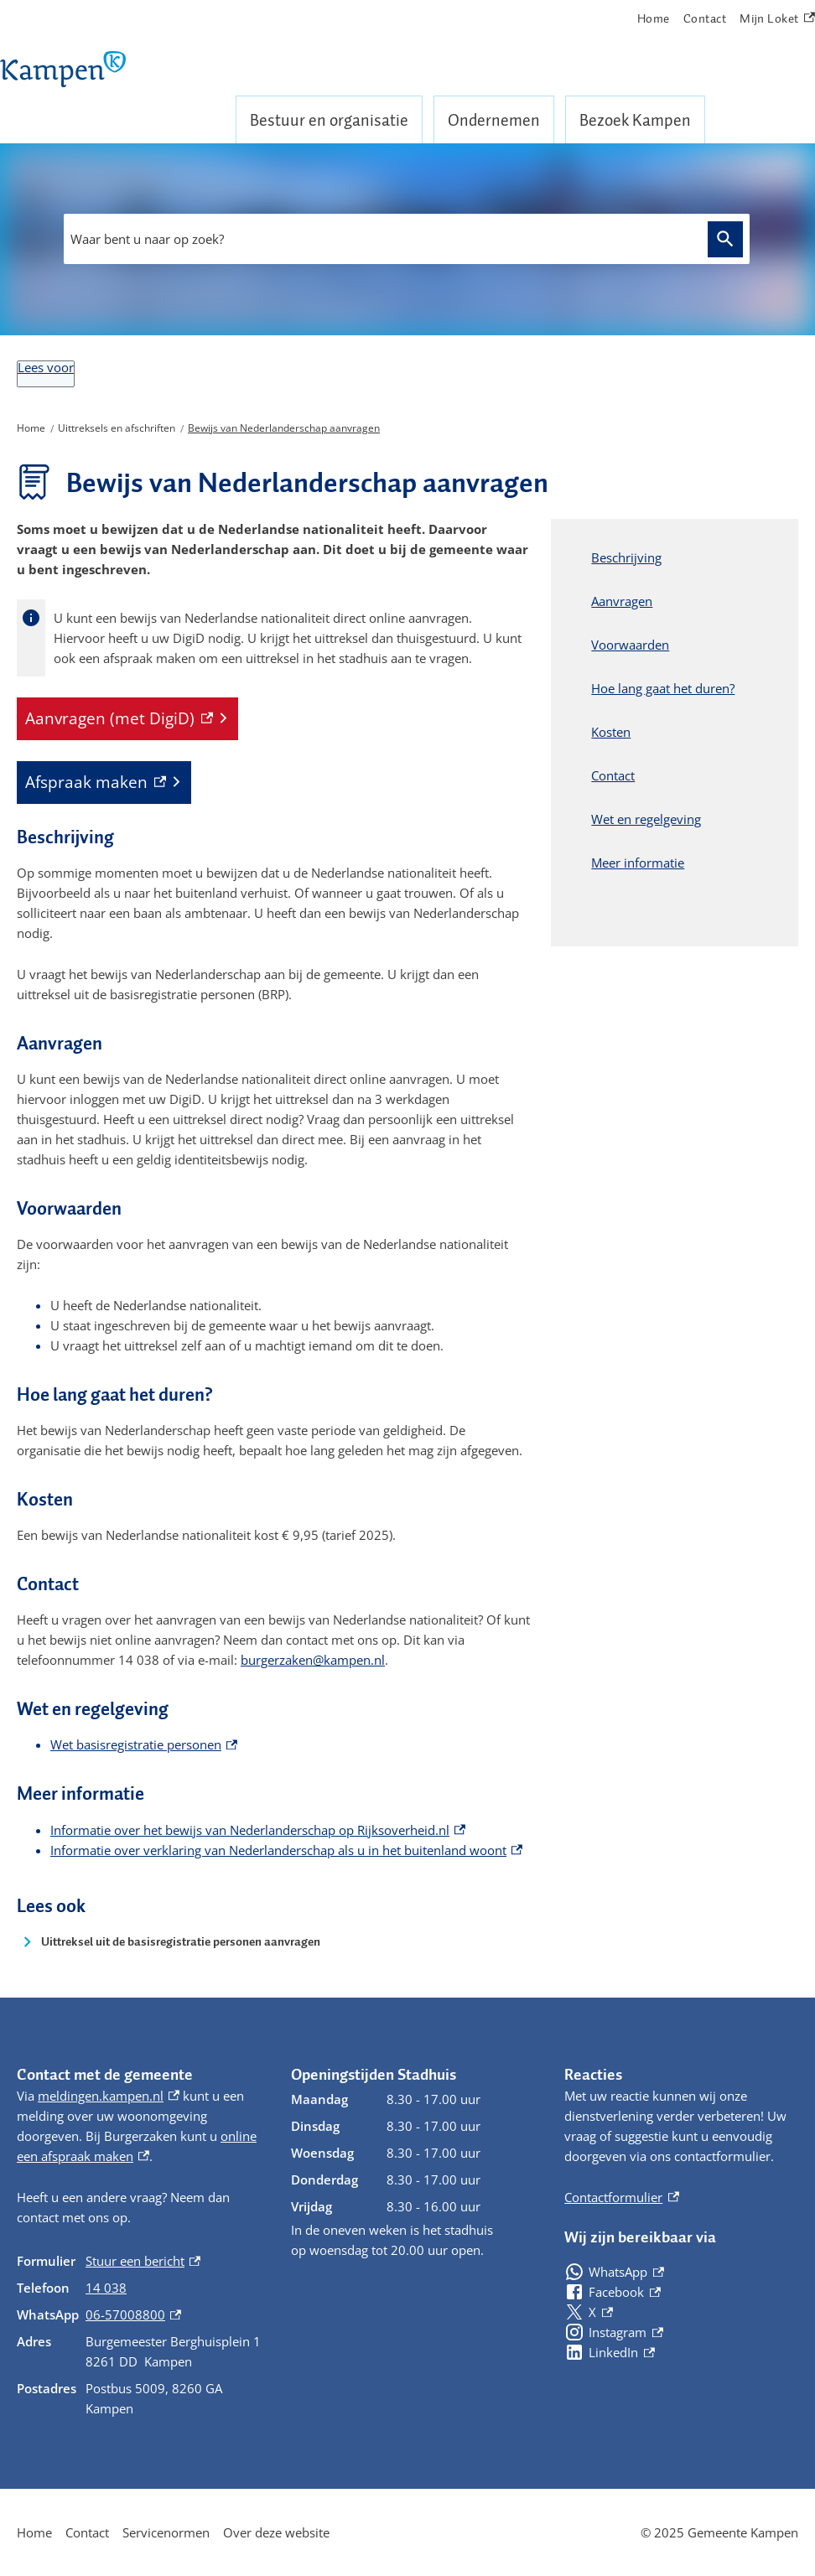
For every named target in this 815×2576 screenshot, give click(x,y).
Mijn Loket (777, 18)
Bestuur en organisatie (329, 119)
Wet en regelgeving (646, 819)
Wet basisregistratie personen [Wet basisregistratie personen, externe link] (143, 1744)
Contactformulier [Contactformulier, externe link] (621, 2197)
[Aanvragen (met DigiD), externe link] (127, 718)
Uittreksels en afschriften (116, 428)
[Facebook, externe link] (612, 2292)
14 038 (106, 2287)
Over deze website (276, 2532)
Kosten (611, 731)
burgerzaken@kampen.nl (313, 1659)
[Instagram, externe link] (613, 2332)
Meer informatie (637, 862)
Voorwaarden (630, 644)
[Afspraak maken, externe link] (104, 782)
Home (653, 18)
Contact (705, 18)
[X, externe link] (588, 2312)
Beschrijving (626, 557)
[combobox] (407, 239)
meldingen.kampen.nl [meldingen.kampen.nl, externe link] (108, 2095)
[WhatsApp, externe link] (613, 2272)
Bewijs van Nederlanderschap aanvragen (284, 428)
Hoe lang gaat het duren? (663, 688)
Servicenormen (166, 2532)
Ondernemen (494, 119)
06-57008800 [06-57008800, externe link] (133, 2314)
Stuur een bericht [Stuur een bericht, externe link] (143, 2260)
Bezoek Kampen (635, 119)
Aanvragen (621, 601)
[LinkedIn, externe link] (609, 2352)
